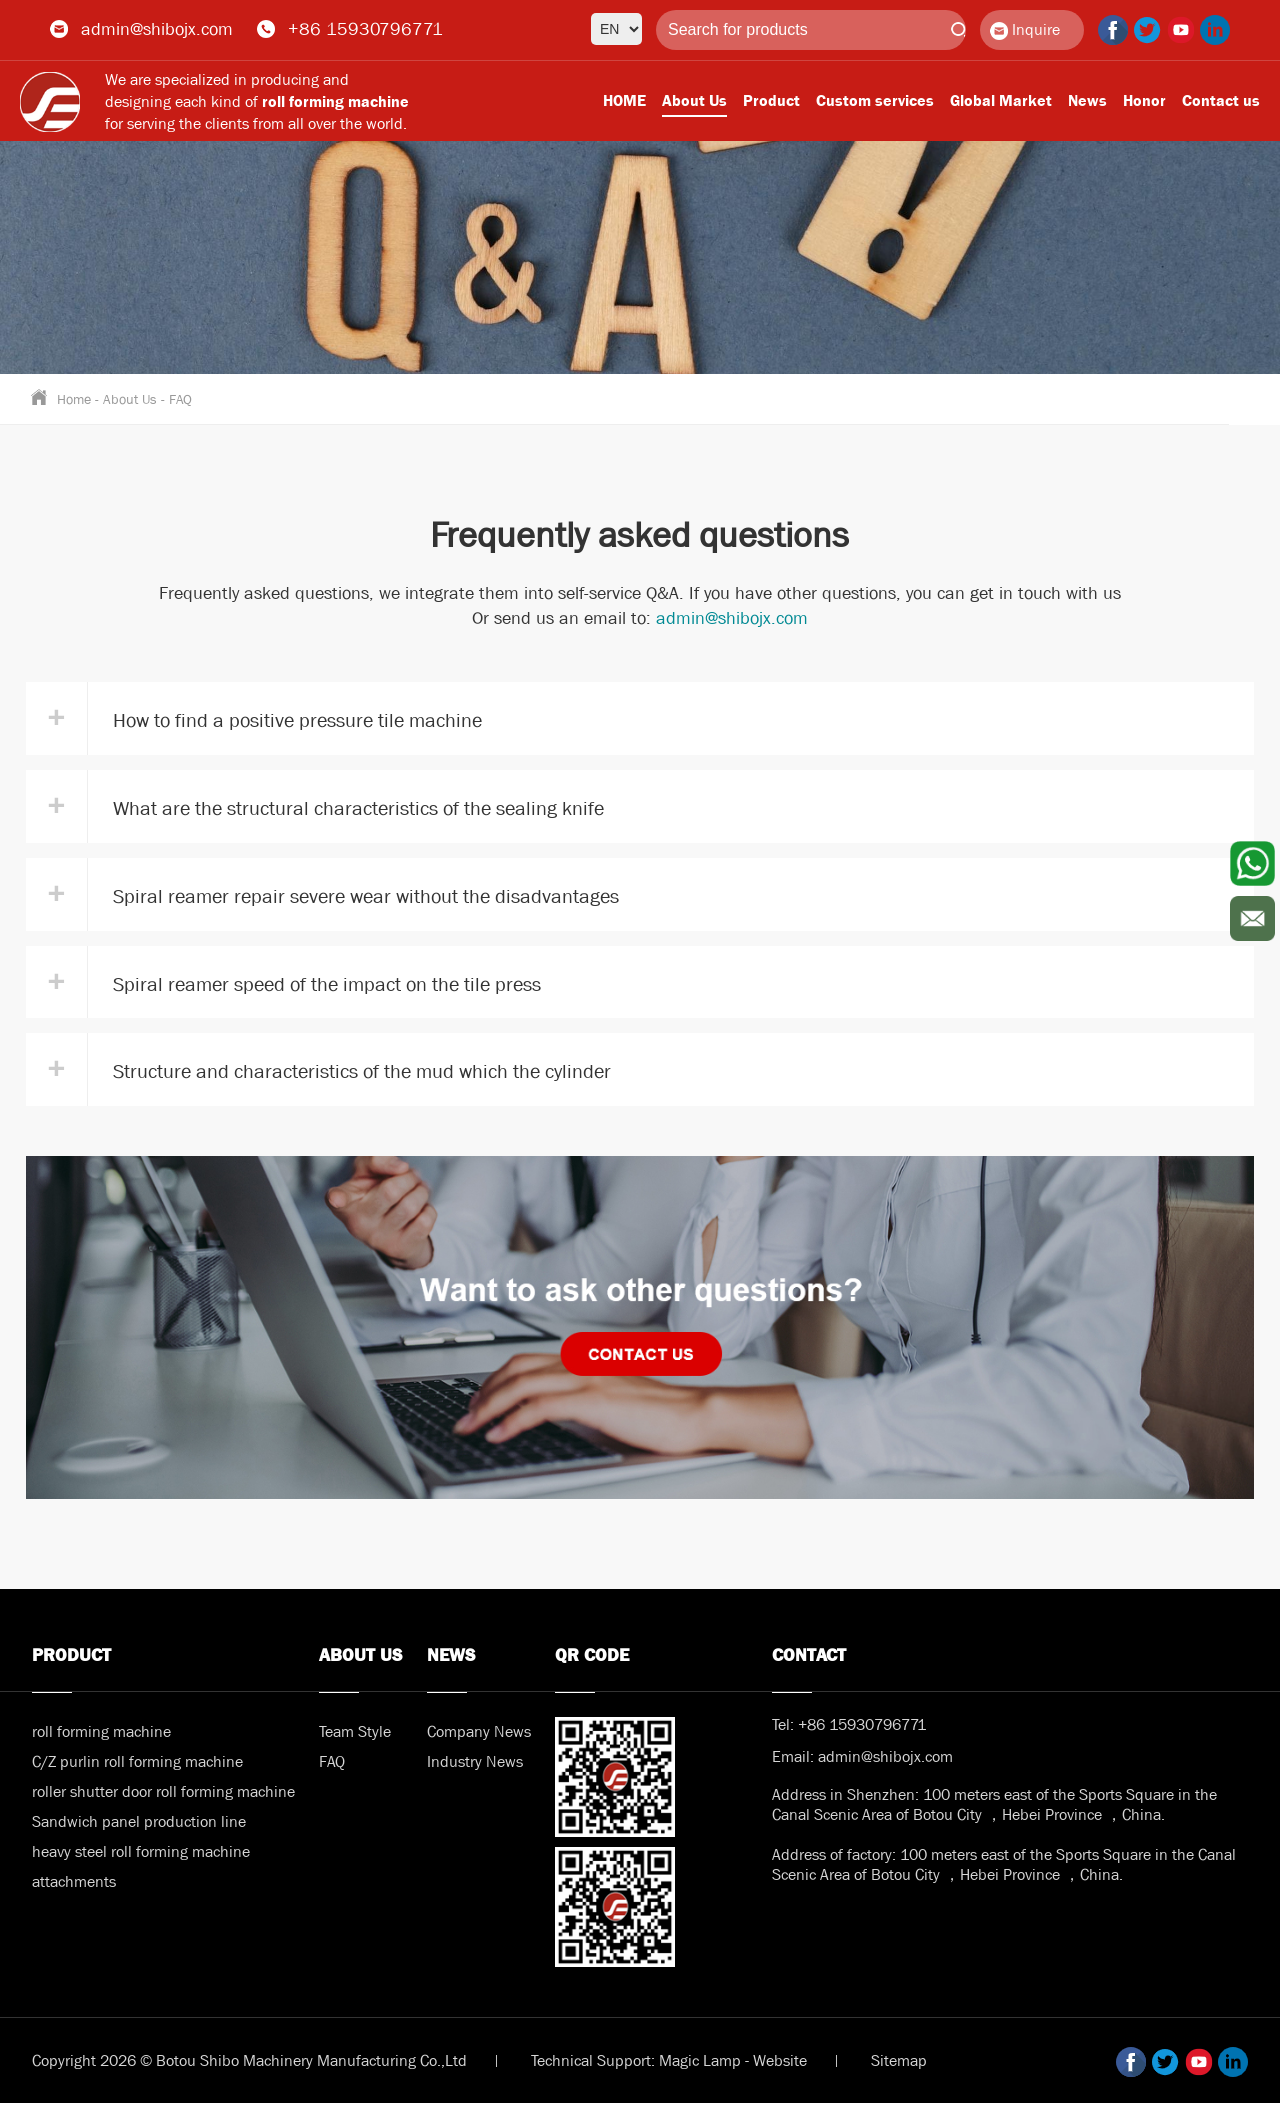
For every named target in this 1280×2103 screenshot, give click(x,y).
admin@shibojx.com (157, 29)
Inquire (1025, 29)
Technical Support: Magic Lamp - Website (669, 2060)
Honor (1144, 100)
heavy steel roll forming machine (141, 1851)
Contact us (1221, 100)
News (1087, 100)
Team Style (355, 1731)
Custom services (875, 100)
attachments (74, 1881)
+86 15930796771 (365, 29)
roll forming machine (101, 1731)
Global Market (1001, 100)
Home (74, 399)
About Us (694, 100)
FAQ (180, 399)
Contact (809, 1655)
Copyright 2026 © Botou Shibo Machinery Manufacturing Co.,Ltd (249, 2060)
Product (771, 100)
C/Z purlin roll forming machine (137, 1761)
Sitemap (899, 2060)
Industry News (475, 1761)
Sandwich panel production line (139, 1821)
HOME (624, 100)
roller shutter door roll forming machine (163, 1791)
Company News (479, 1731)
